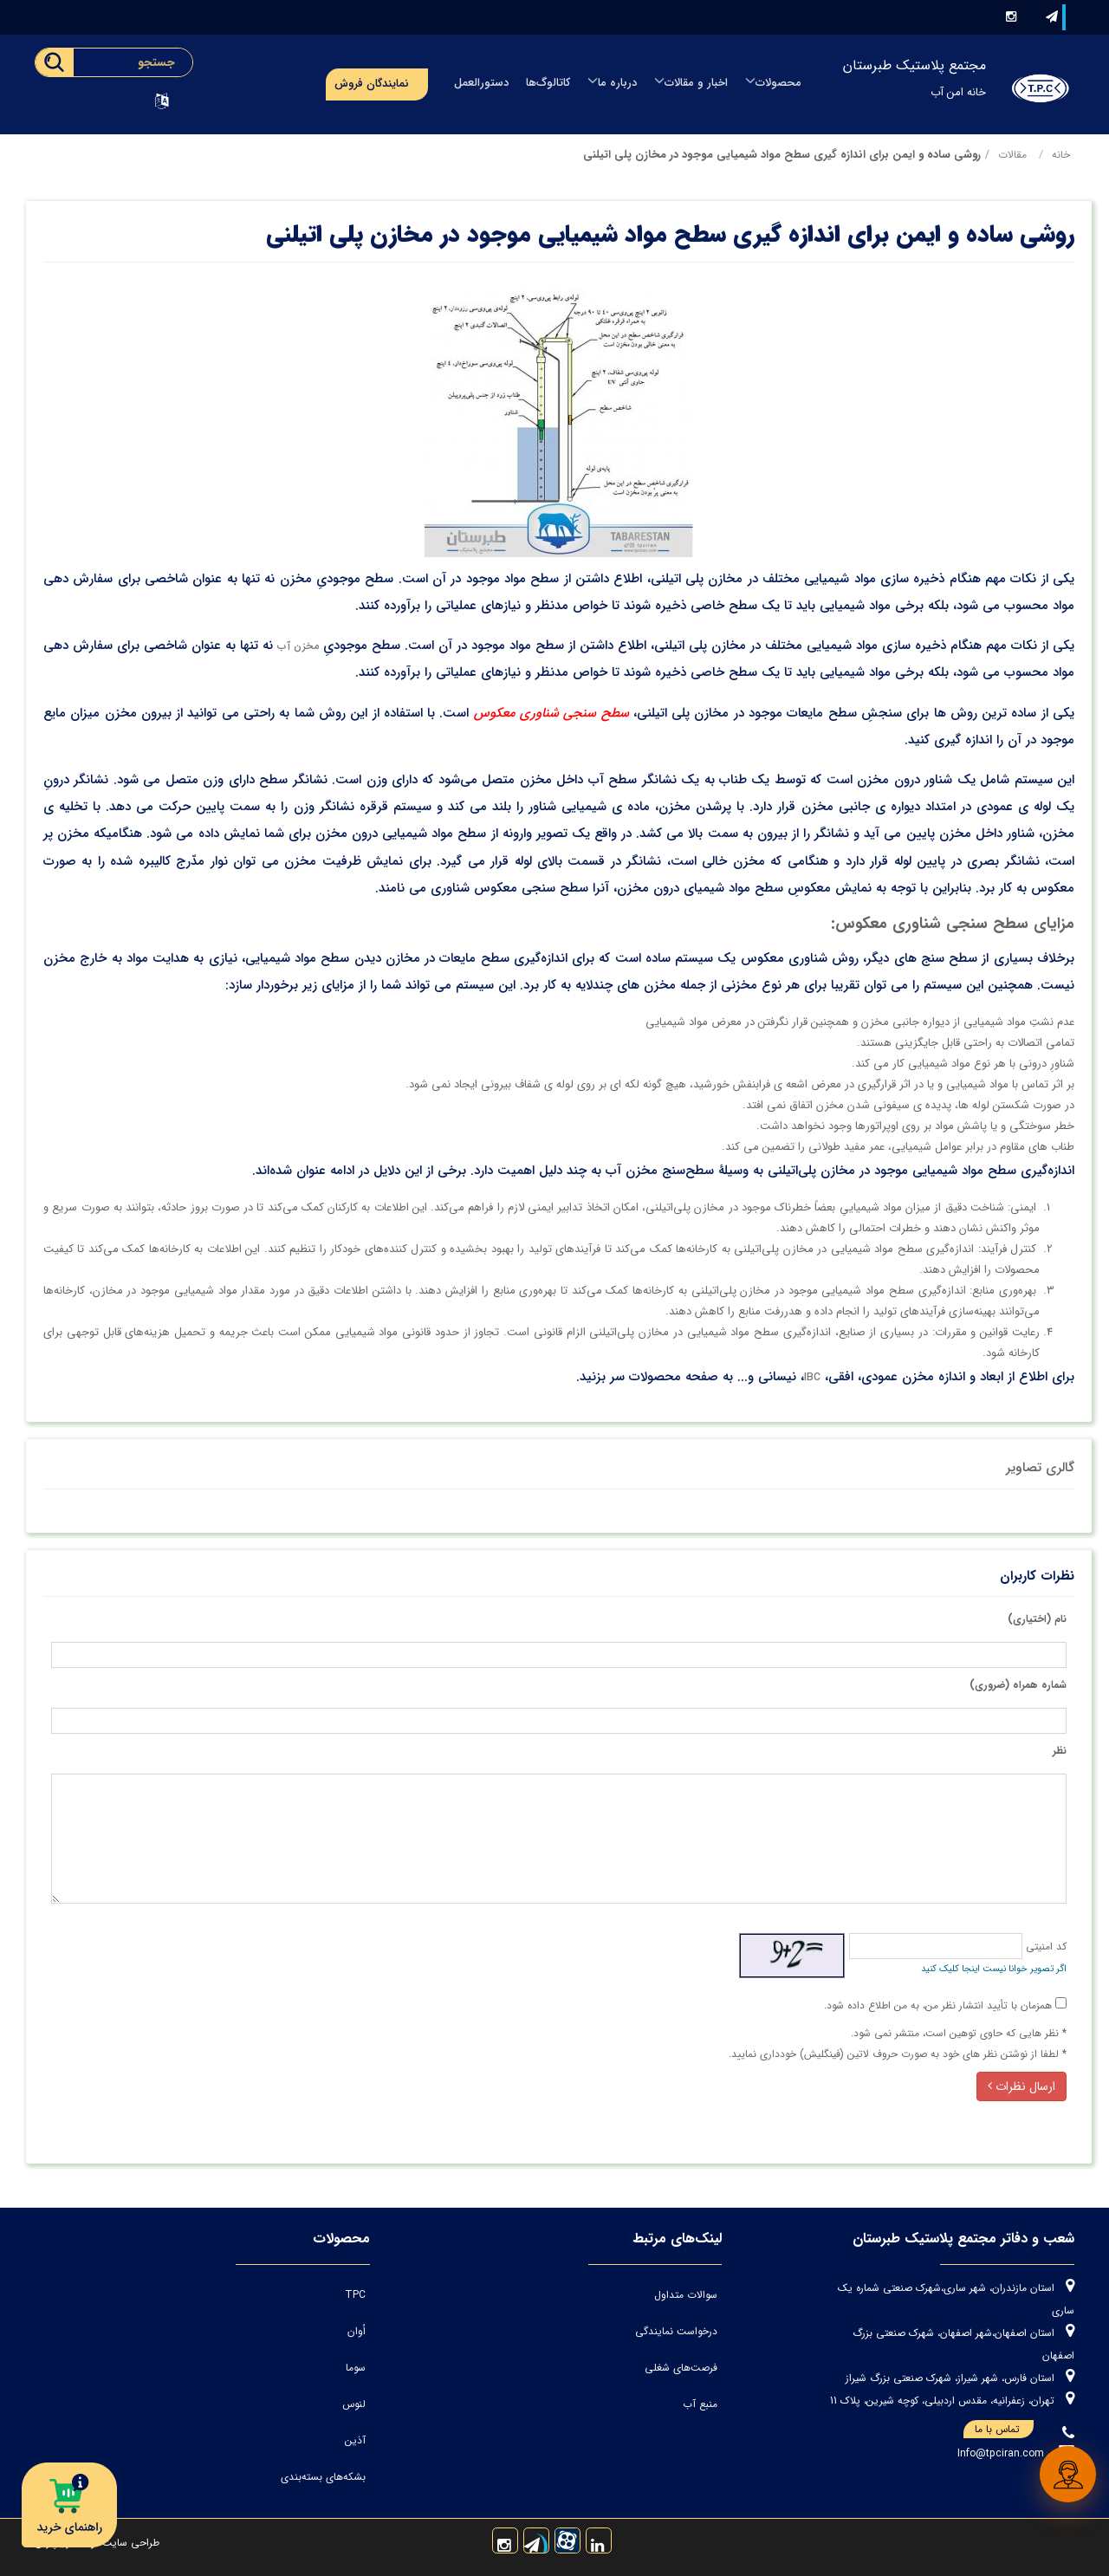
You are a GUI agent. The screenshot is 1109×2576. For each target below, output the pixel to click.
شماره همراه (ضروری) (1018, 1685)
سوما (356, 2367)
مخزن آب (298, 646)
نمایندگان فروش (371, 84)
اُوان (356, 2331)
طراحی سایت (129, 2542)
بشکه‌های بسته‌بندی (323, 2477)
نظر (1060, 1750)
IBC (812, 1377)
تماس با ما (1004, 2429)
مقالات (1012, 154)
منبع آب (700, 2404)
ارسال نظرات (1021, 2086)
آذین (355, 2440)
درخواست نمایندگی (676, 2331)
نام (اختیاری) (1037, 1619)
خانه (1061, 154)
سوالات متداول (685, 2295)
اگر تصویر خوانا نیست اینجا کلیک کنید (994, 1969)
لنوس (354, 2404)
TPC (355, 2295)
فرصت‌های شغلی (681, 2367)
